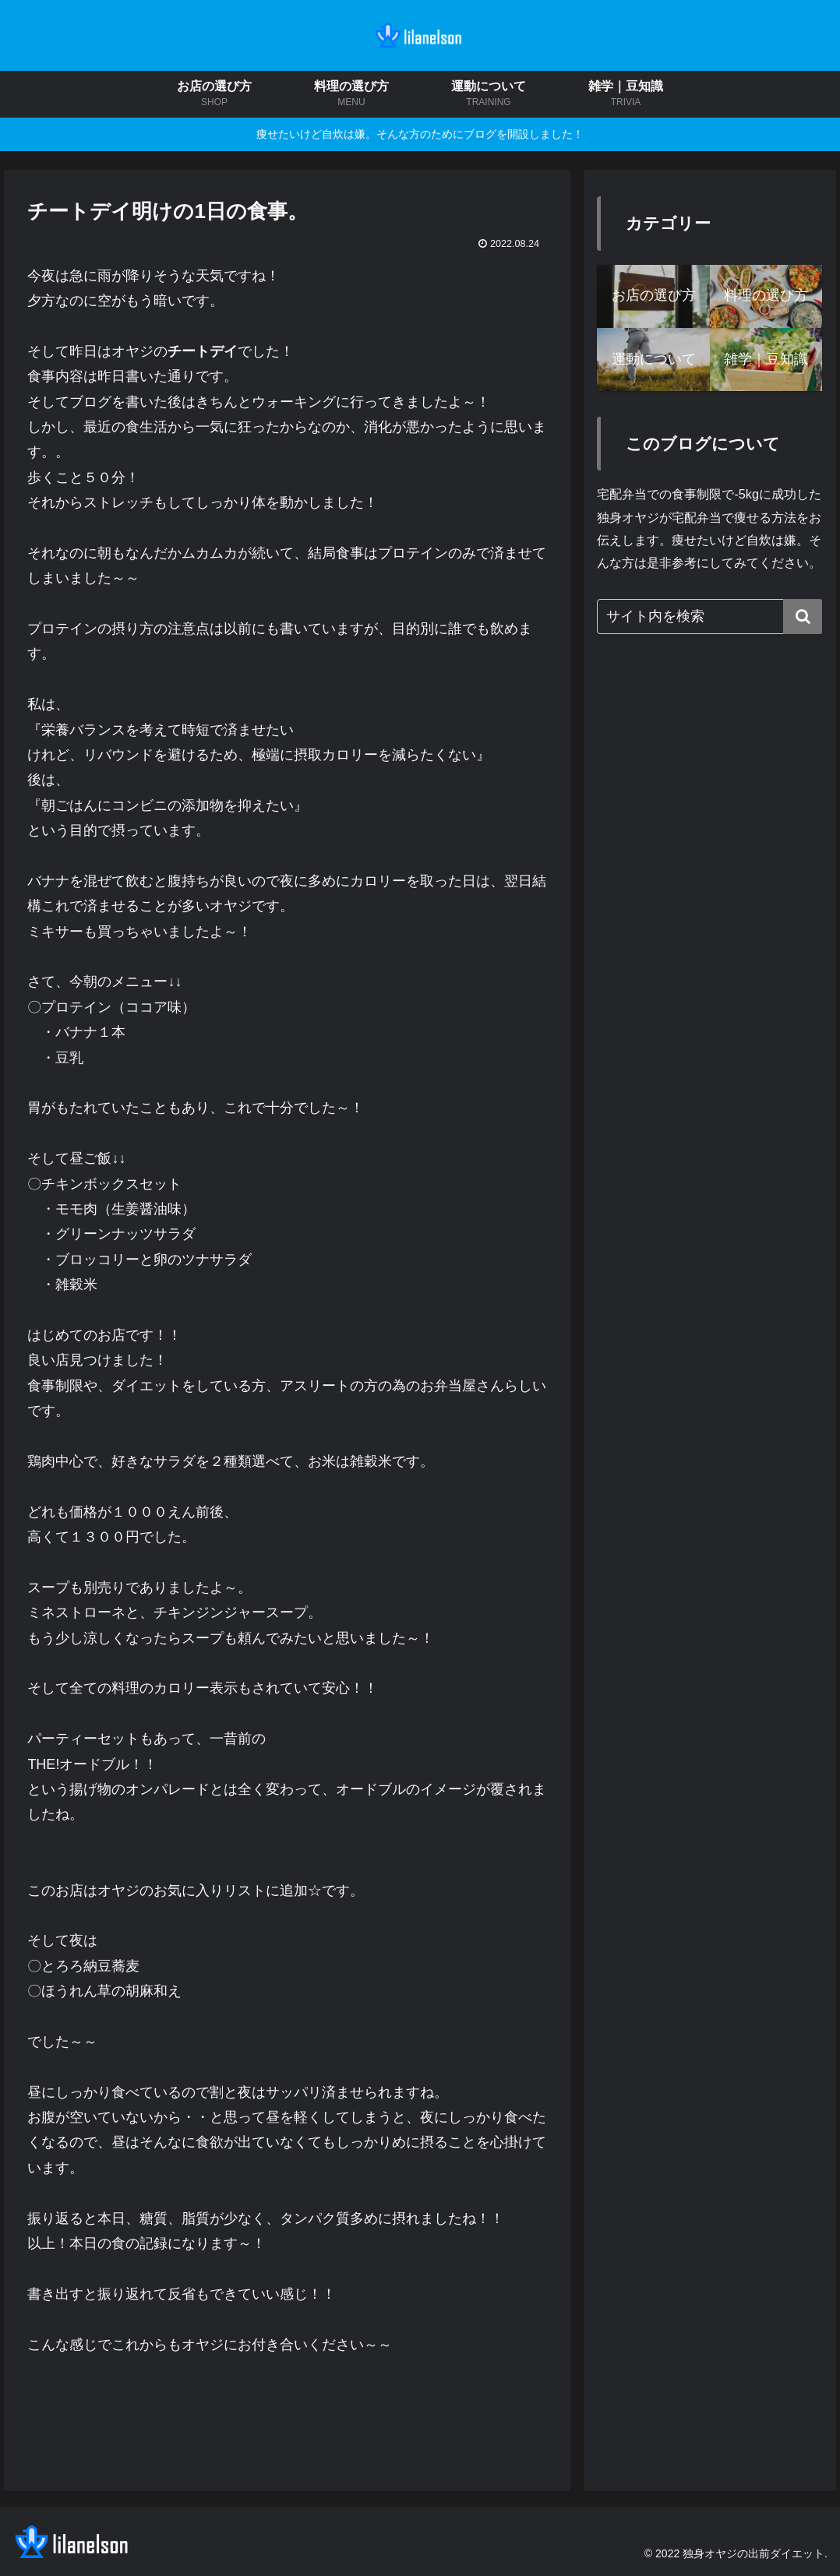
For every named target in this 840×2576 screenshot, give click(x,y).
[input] (709, 616)
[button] (802, 616)
